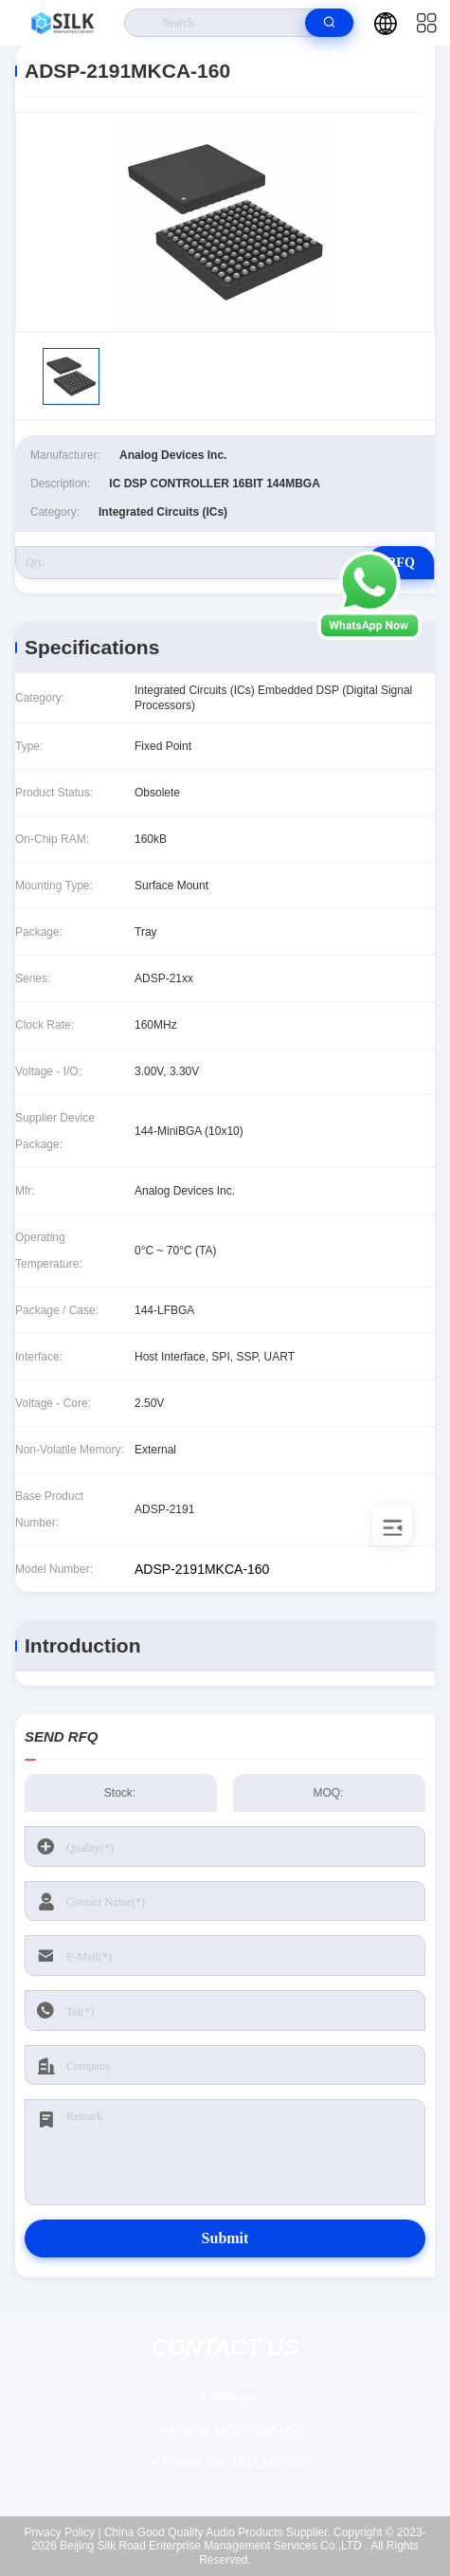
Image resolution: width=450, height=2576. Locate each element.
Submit (225, 2238)
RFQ (401, 563)
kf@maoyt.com (237, 2430)
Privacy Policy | (62, 2532)
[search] (329, 23)
